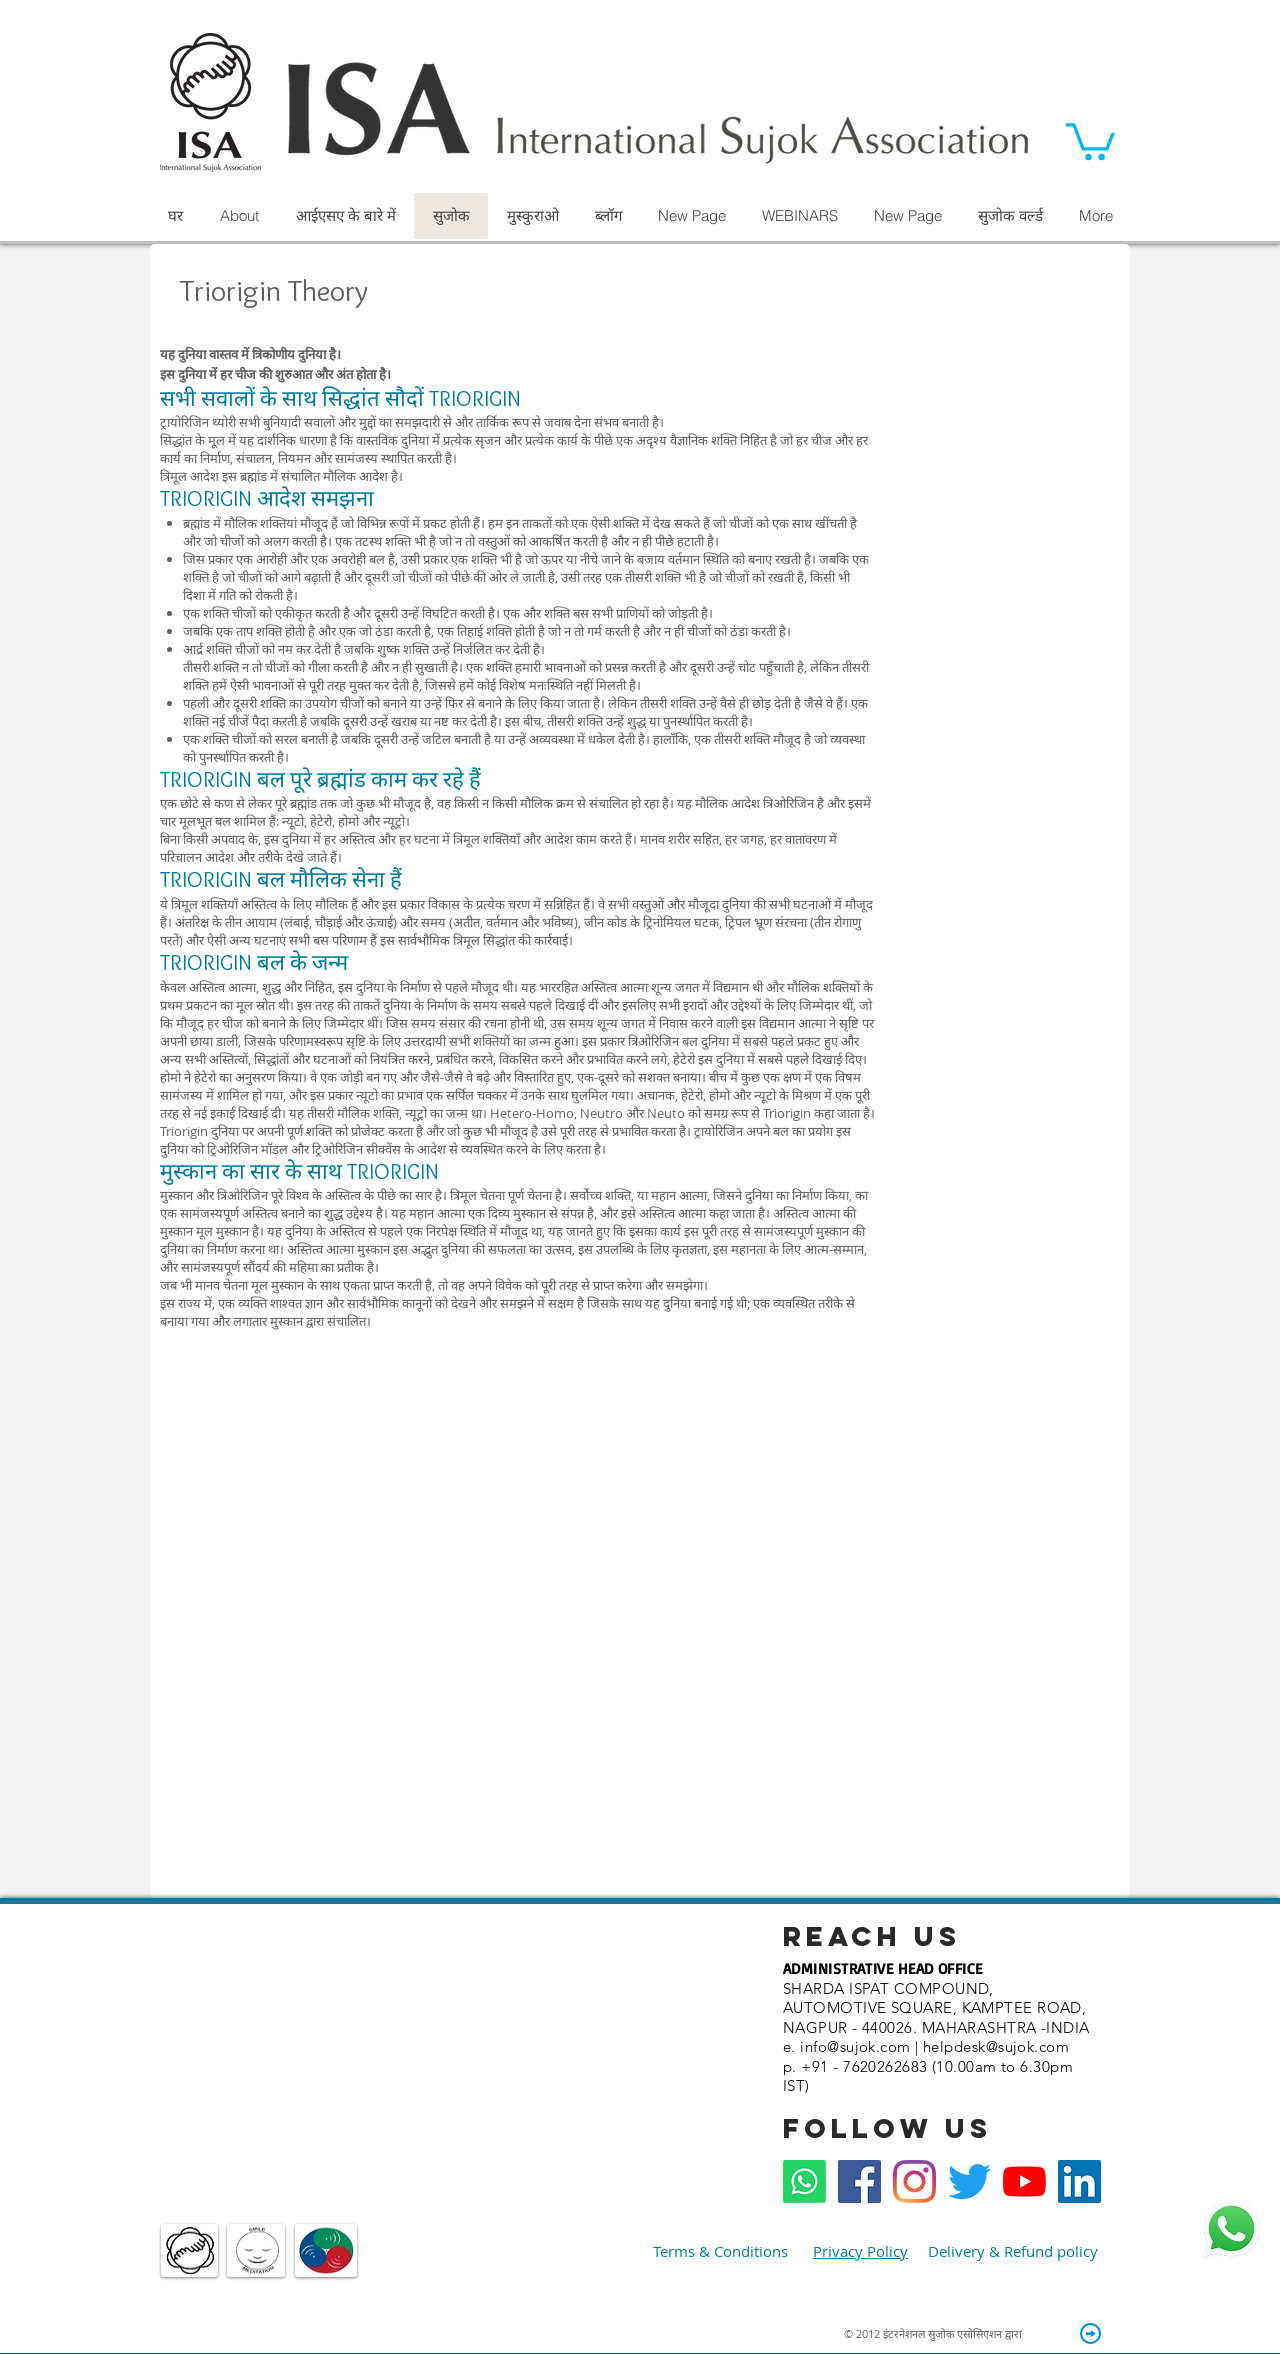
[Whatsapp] (804, 2181)
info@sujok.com (855, 2046)
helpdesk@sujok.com (996, 2046)
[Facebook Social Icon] (859, 2181)
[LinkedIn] (1079, 2181)
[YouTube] (1024, 2181)
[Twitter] (969, 2181)
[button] (1090, 139)
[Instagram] (914, 2181)
